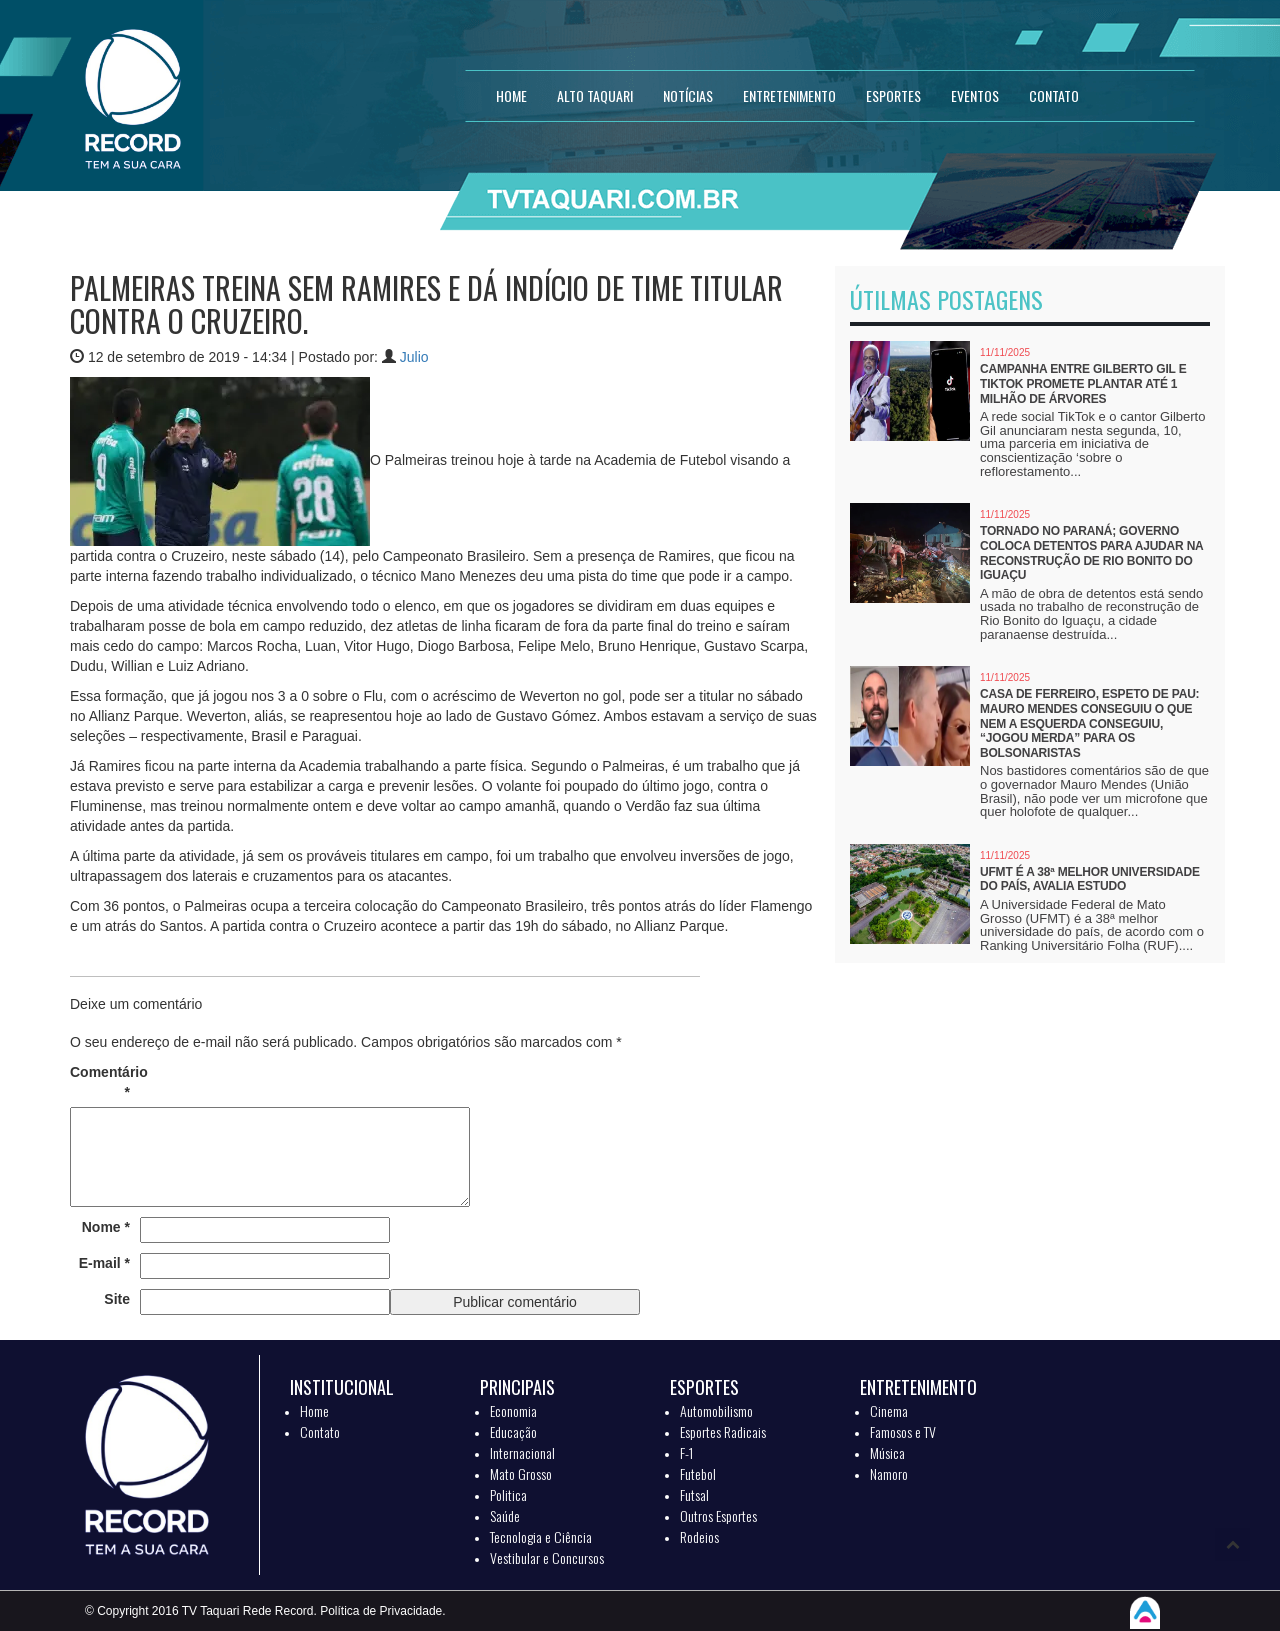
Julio (414, 357)
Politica (508, 1494)
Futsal (694, 1494)
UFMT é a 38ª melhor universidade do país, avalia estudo (1090, 879)
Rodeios (699, 1536)
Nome (106, 1227)
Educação (513, 1431)
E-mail (104, 1263)
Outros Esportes (718, 1515)
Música (887, 1452)
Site (117, 1299)
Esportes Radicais (723, 1431)
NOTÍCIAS (688, 95)
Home (314, 1410)
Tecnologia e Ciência (541, 1536)
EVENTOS (975, 95)
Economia (513, 1410)
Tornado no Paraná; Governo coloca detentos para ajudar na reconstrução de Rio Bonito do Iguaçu (1091, 553)
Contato (320, 1431)
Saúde (505, 1515)
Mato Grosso (521, 1473)
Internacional (522, 1452)
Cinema (889, 1410)
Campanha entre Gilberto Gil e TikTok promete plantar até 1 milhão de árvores (1083, 383)
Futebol (698, 1473)
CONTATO (1054, 95)
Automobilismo (716, 1410)
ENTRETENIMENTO (789, 95)
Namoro (889, 1473)
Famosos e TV (903, 1431)
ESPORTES (893, 95)
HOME (511, 95)
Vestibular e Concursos (547, 1557)
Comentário (100, 1082)
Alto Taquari (595, 95)
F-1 (686, 1452)
